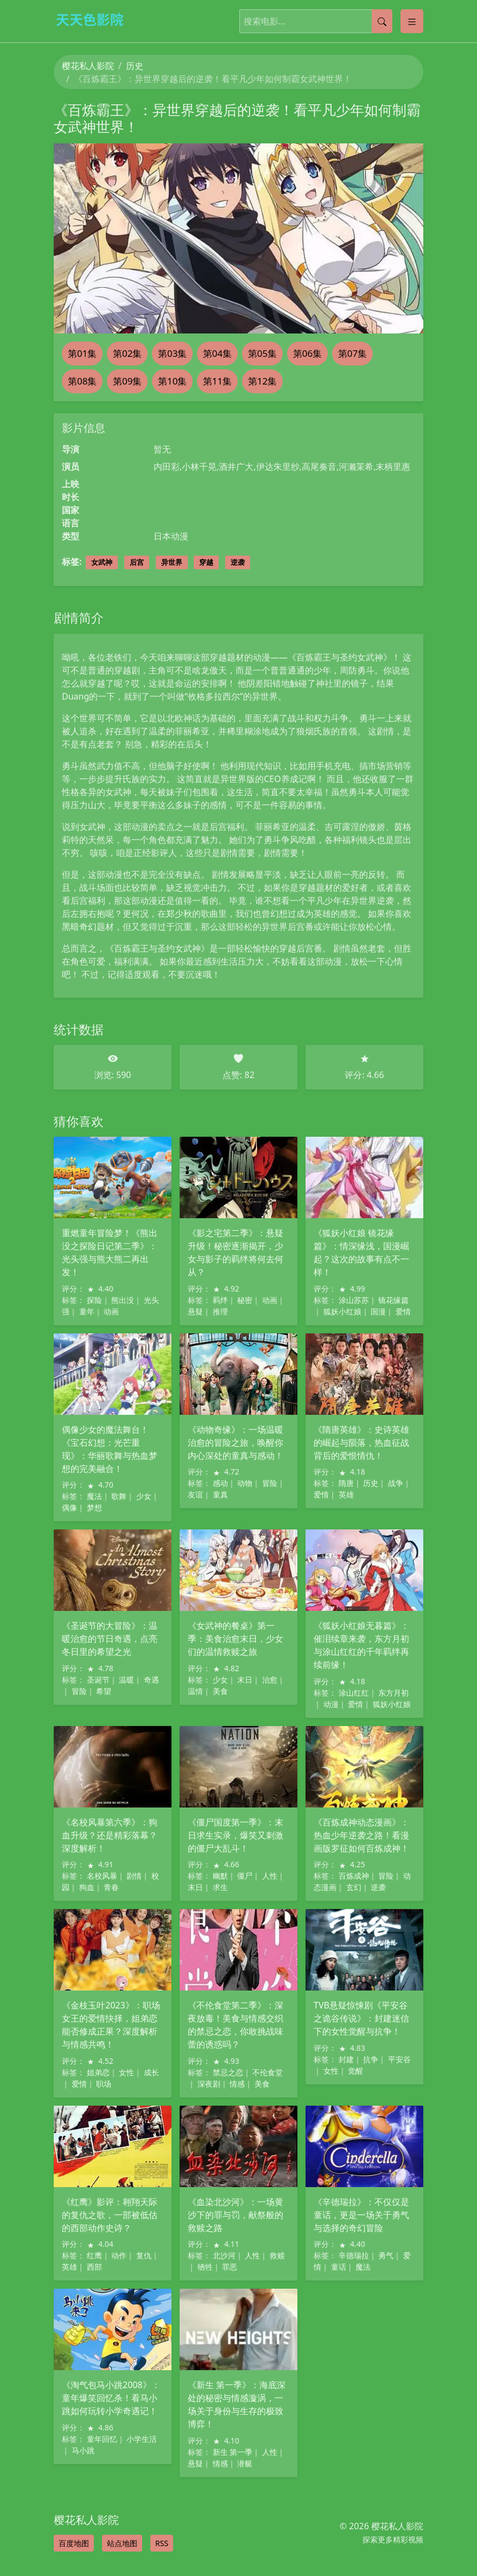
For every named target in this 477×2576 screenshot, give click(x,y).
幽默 (220, 1875)
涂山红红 (354, 1692)
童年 (86, 1311)
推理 (220, 1311)
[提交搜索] (382, 21)
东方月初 (393, 1692)
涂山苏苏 (354, 1300)
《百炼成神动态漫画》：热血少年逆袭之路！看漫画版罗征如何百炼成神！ (361, 1835)
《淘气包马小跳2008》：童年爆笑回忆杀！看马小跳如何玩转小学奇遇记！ (111, 2398)
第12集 (262, 381)
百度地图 (74, 2543)
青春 (111, 1887)
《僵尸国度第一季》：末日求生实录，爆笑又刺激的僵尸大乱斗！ (235, 1835)
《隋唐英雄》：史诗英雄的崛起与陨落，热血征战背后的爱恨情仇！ (361, 1443)
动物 (244, 1483)
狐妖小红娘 (342, 1311)
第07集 (352, 353)
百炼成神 (354, 1875)
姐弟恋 (98, 2072)
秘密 (244, 1300)
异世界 (171, 562)
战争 (395, 1483)
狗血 (86, 1887)
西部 (94, 2267)
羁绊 (220, 1300)
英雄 (346, 1494)
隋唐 (346, 1483)
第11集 (217, 381)
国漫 (378, 1311)
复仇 (143, 2255)
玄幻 (353, 1887)
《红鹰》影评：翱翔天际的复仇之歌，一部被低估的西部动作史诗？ (109, 2215)
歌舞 (118, 1496)
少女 (143, 1496)
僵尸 (244, 1875)
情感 (237, 2084)
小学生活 (141, 2439)
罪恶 (229, 2267)
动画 (111, 1311)
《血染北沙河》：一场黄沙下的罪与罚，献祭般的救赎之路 (235, 2215)
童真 (220, 1494)
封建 (346, 2059)
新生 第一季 (233, 2452)
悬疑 (195, 1311)
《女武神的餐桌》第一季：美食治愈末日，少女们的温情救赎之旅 (235, 1639)
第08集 (82, 381)
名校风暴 (102, 1875)
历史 (134, 66)
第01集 (82, 353)
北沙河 (224, 2255)
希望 (103, 1691)
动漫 (331, 1704)
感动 (220, 1483)
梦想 (94, 1507)
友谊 (195, 1494)
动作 (118, 2255)
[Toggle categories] (411, 21)
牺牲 (205, 2267)
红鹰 (94, 2255)
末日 (244, 1679)
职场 (103, 2084)
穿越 (206, 562)
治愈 (269, 1679)
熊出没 (122, 1300)
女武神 (101, 562)
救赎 (277, 2255)
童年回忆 (102, 2439)
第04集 (217, 353)
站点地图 (122, 2543)
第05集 (262, 353)
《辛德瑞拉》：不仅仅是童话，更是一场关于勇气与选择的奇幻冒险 (361, 2215)
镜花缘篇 (393, 1300)
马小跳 (83, 2450)
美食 (220, 1691)
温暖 (126, 1679)
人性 (269, 1875)
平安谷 (399, 2059)
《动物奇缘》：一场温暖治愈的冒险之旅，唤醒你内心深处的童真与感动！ (235, 1443)
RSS (161, 2543)
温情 (195, 1691)
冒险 (269, 1483)
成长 (151, 2072)
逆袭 (238, 562)
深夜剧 (209, 2084)
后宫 (137, 562)
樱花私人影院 (88, 66)
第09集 (127, 381)
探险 (94, 1300)
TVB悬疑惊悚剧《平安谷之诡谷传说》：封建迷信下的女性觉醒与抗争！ (361, 2018)
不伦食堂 (267, 2072)
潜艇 (244, 2463)
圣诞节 (98, 1679)
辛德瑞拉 (354, 2255)
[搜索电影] (305, 21)
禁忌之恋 (228, 2072)
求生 (220, 1887)
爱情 (403, 1311)
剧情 (134, 1875)
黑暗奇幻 (79, 927)
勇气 (385, 2255)
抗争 (370, 2059)
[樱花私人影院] (94, 19)
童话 (338, 2267)
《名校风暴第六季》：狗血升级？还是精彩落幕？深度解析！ (109, 1835)
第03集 (172, 353)
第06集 (307, 353)
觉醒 (355, 2070)
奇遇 (151, 1679)
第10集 (172, 381)
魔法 (94, 1496)
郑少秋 (179, 913)
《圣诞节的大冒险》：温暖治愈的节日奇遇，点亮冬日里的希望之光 (109, 1639)
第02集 (127, 353)
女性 (126, 2072)
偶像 (69, 1507)
